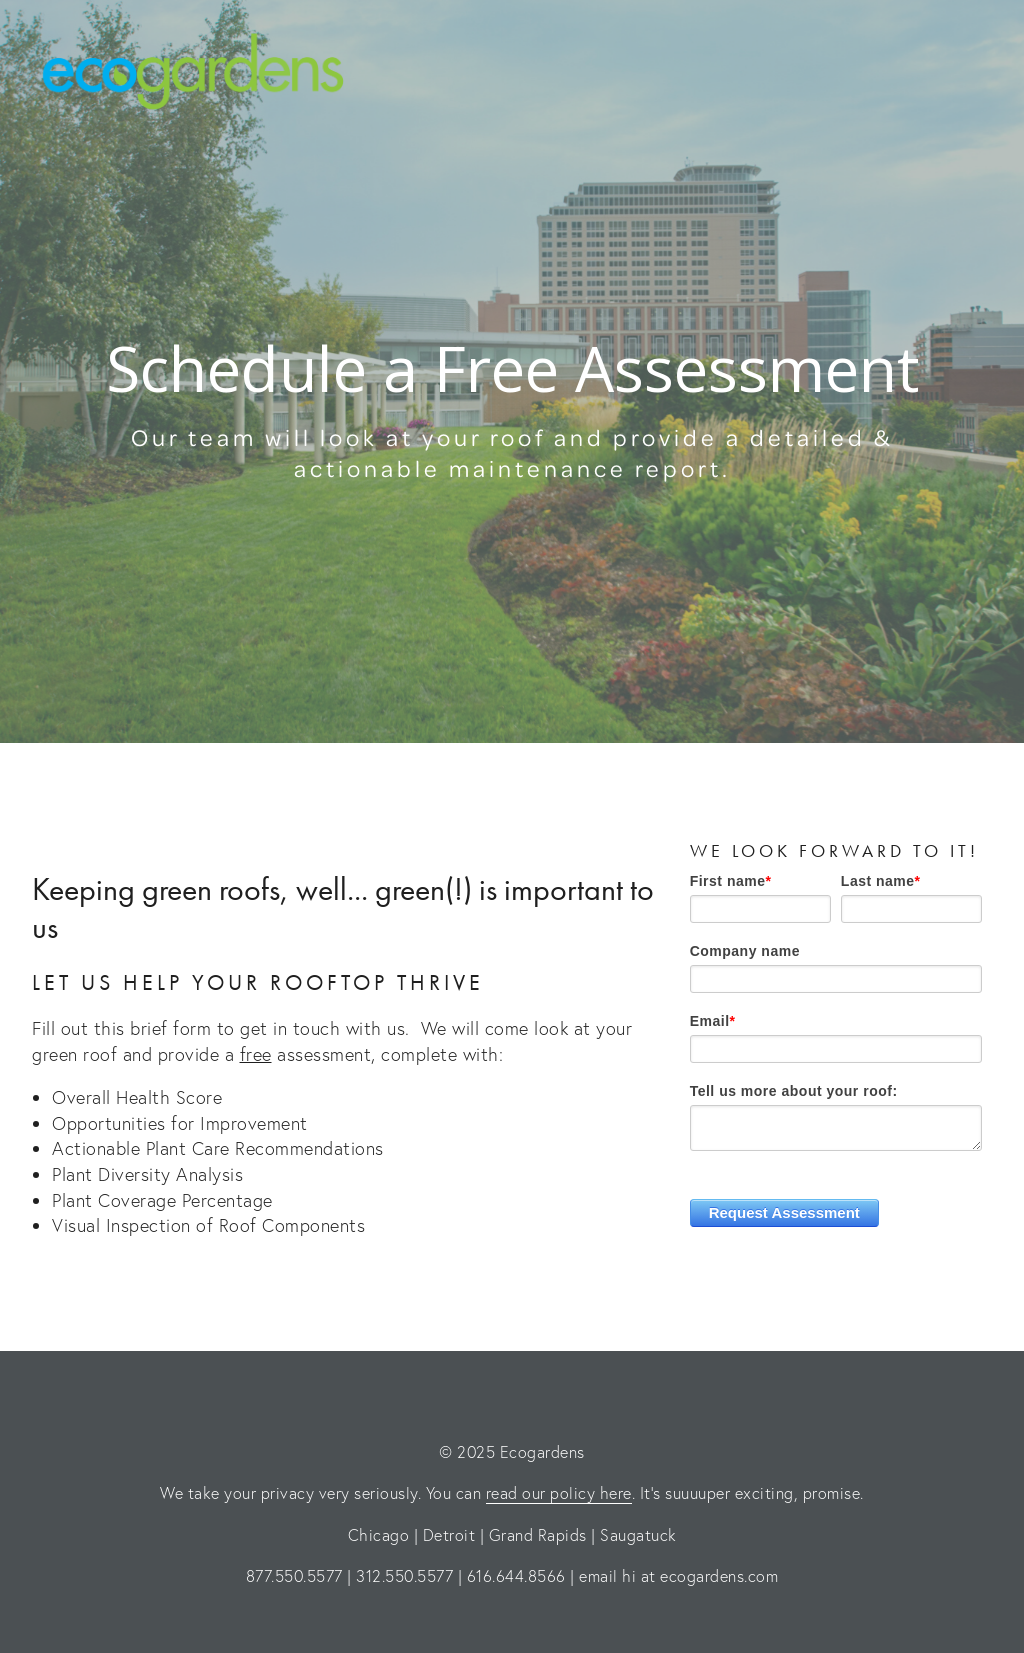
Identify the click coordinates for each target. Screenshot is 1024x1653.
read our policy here (559, 1492)
